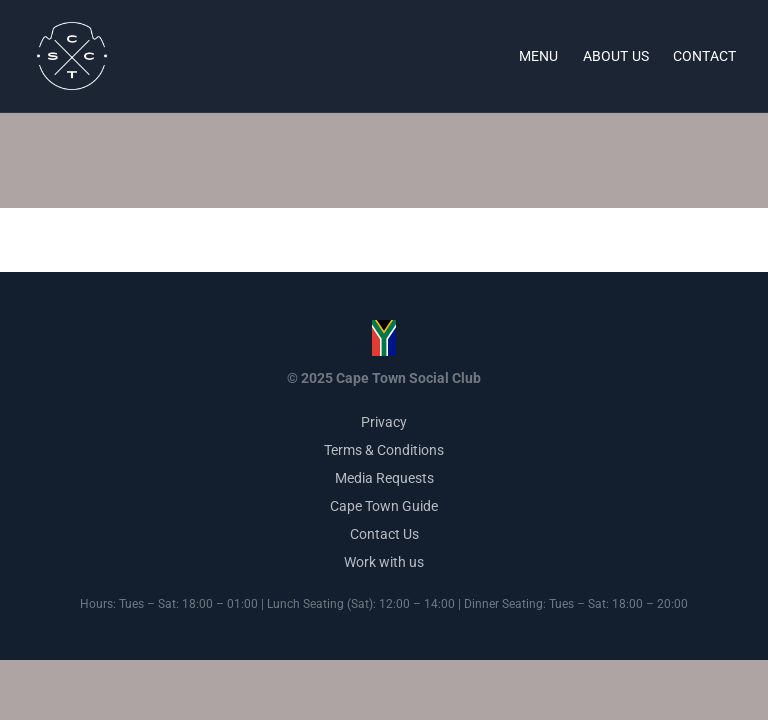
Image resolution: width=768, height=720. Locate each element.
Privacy (384, 422)
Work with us (384, 562)
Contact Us (384, 534)
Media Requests (384, 478)
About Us (616, 56)
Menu (539, 56)
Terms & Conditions (384, 450)
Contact (704, 56)
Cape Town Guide (384, 506)
